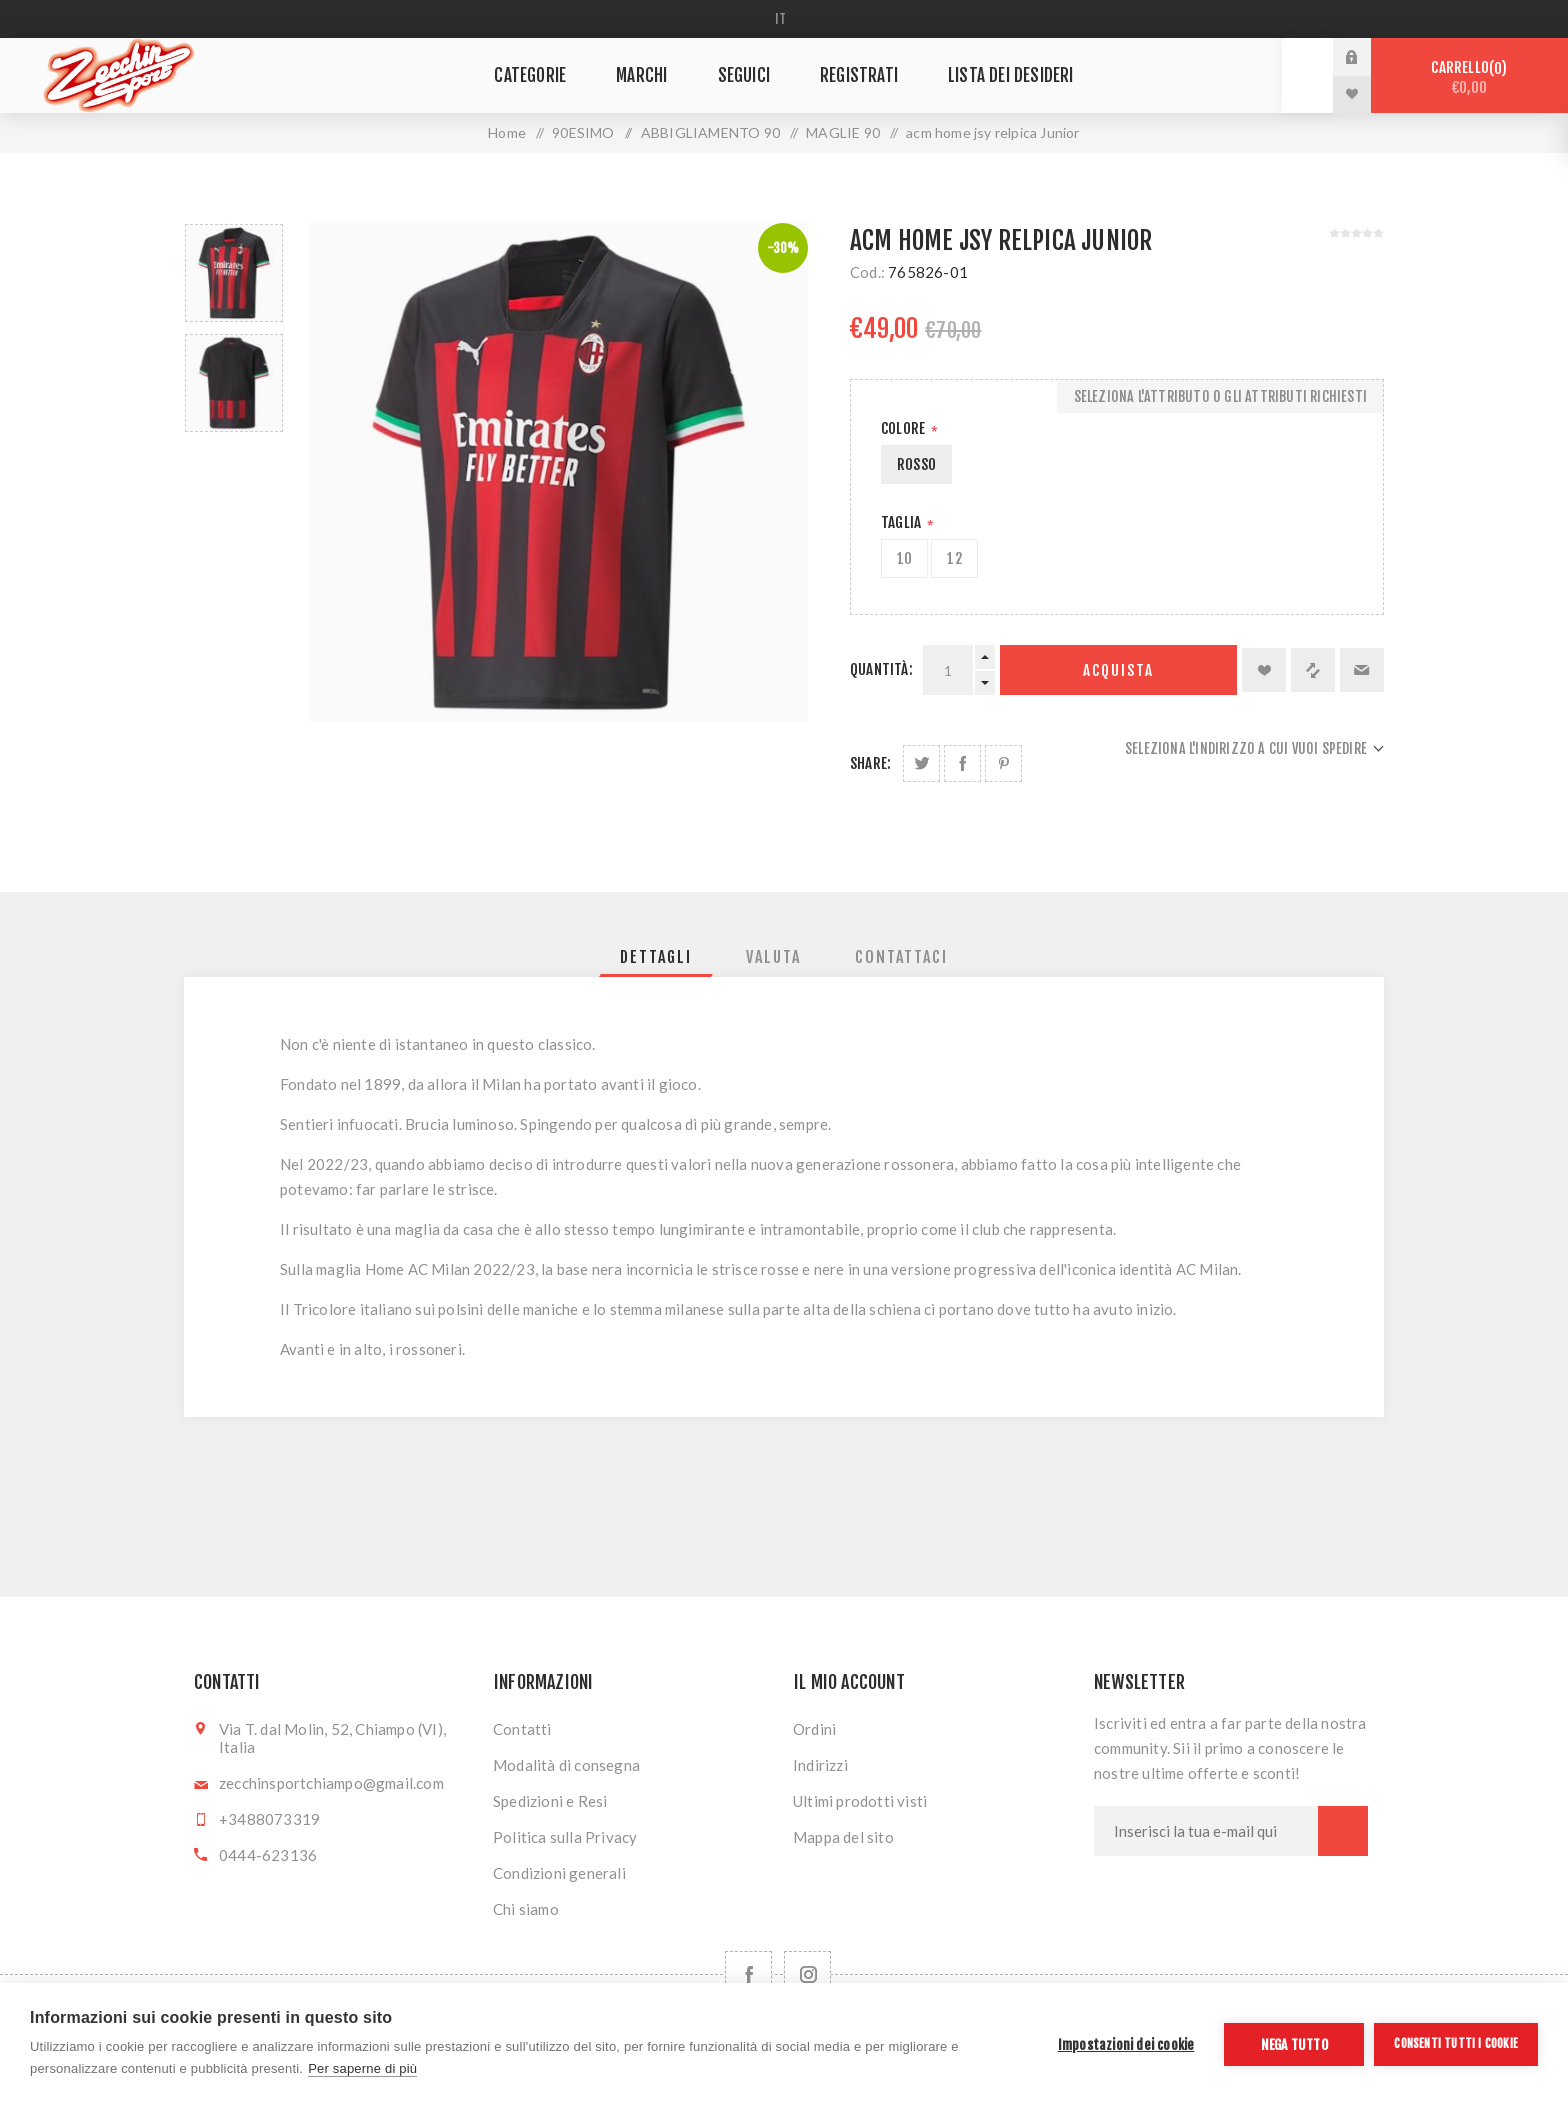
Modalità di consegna (566, 1765)
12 (954, 558)
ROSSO (916, 464)
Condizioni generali (559, 1873)
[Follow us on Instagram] (807, 1974)
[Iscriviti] (1206, 1831)
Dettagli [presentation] (656, 957)
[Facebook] (748, 1974)
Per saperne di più (362, 2068)
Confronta (1313, 670)
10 (904, 558)
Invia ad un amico (1362, 670)
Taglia (902, 522)
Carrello (1469, 77)
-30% (783, 248)
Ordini (814, 1729)
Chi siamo (526, 1909)
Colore (904, 428)
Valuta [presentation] (773, 957)
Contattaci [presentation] (901, 957)
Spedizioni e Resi (550, 1801)
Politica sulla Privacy (565, 1837)
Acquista (1118, 670)
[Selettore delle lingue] (784, 19)
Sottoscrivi (1343, 1831)
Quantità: (881, 669)
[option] (234, 273)
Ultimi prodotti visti (860, 1801)
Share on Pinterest (1003, 763)
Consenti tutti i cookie (1456, 2043)
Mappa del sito (843, 1837)
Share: (870, 763)
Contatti (522, 1729)
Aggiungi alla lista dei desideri (1264, 670)
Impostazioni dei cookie (1126, 2044)
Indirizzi (820, 1765)
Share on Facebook (962, 763)
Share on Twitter (921, 763)
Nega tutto (1294, 2044)
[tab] (656, 957)
